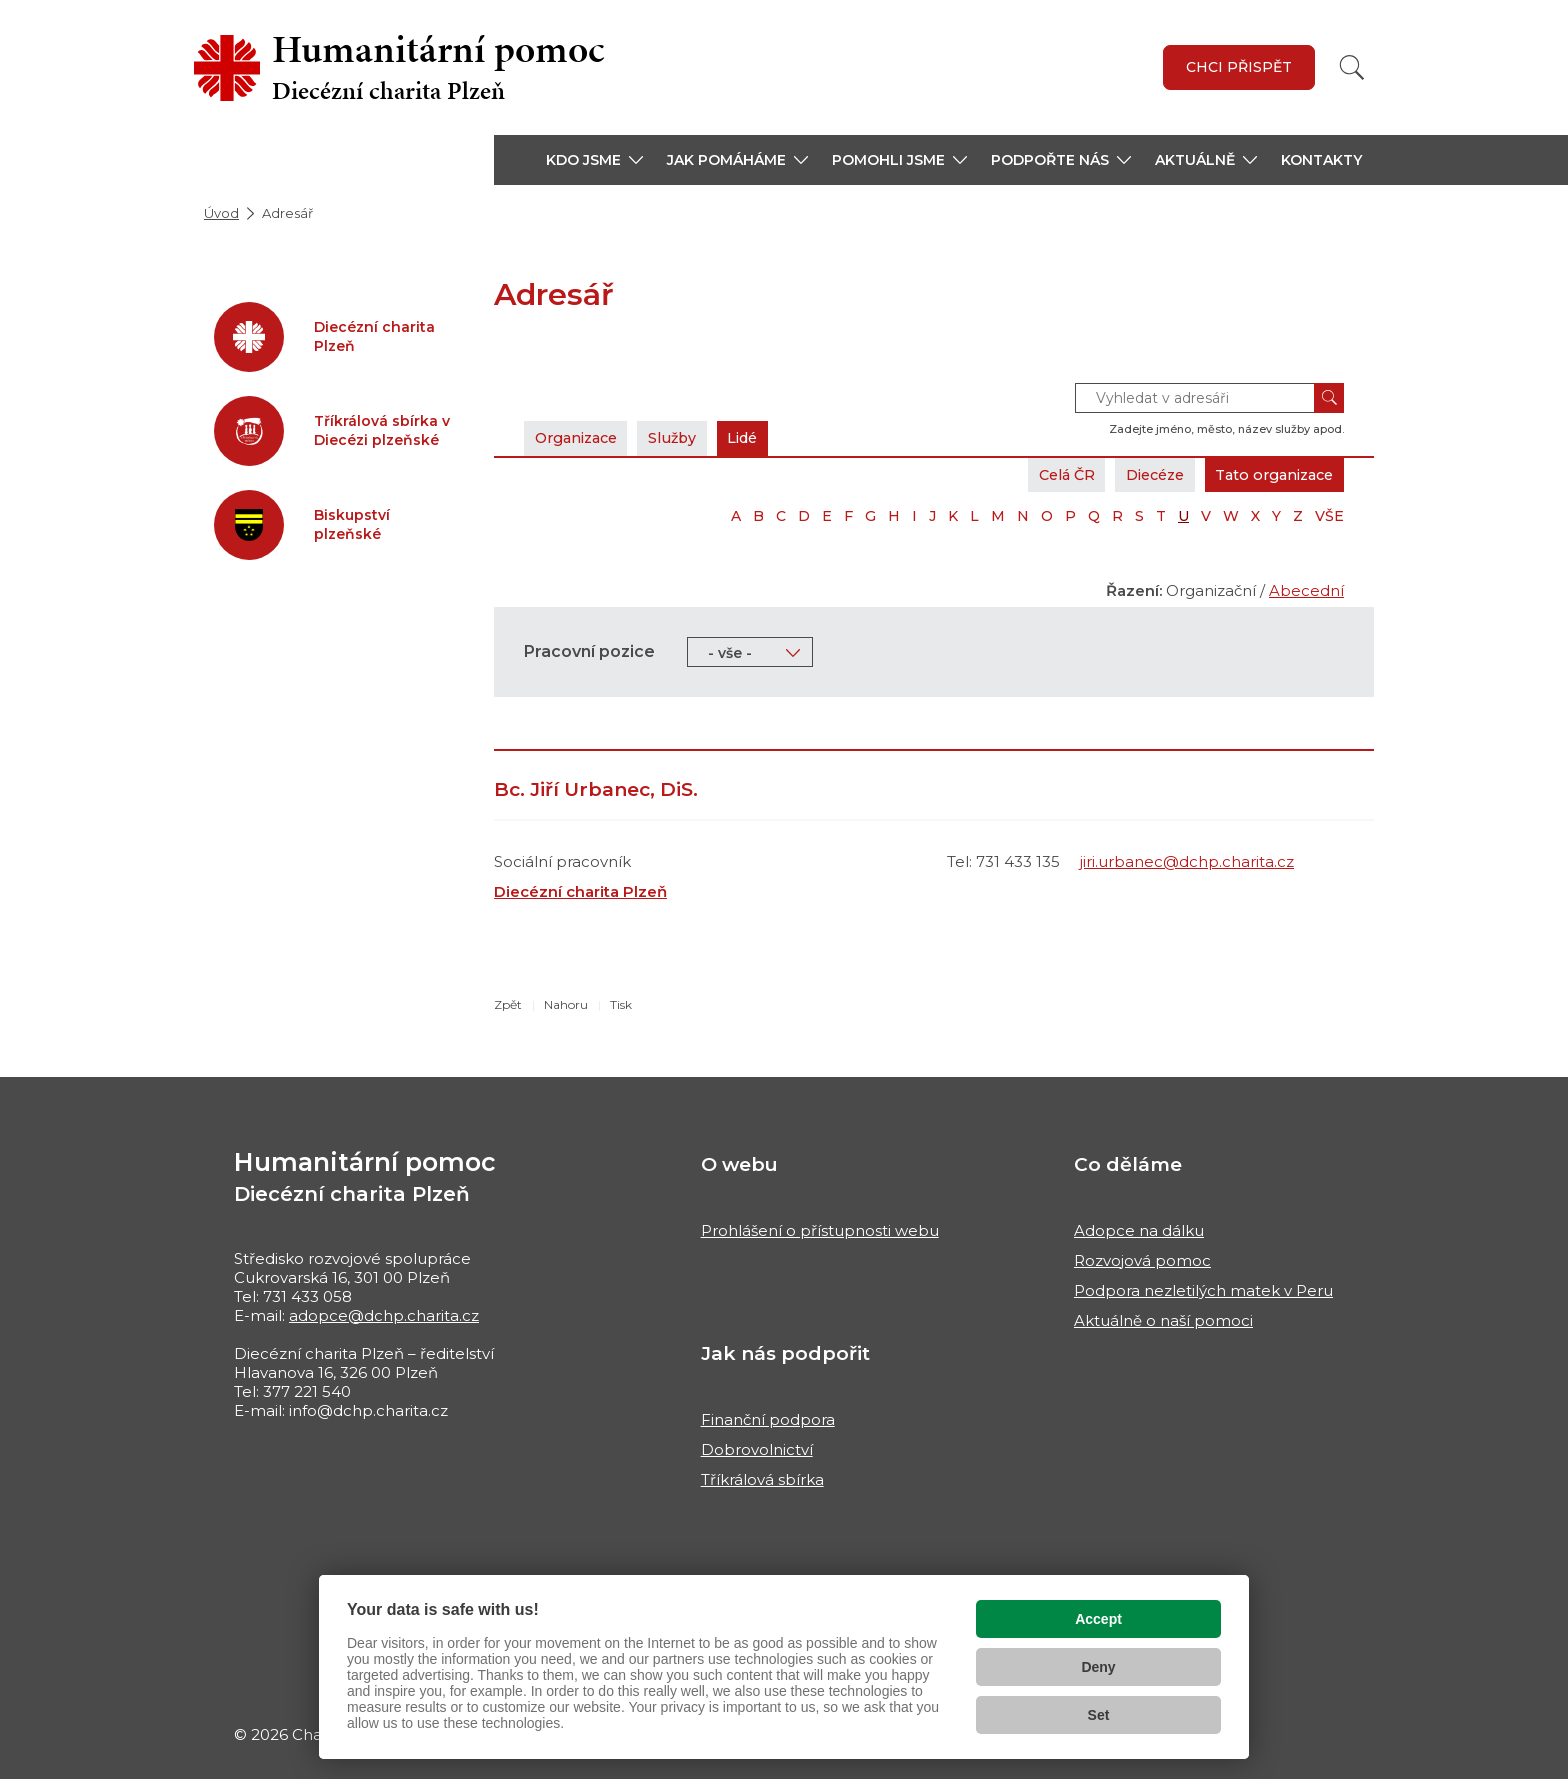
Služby (686, 437)
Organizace (581, 437)
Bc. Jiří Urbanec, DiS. (596, 789)
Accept (1098, 1619)
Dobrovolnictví (757, 1449)
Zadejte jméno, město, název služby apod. (1226, 429)
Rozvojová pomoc (1142, 1260)
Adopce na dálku (1139, 1230)
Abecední (1306, 590)
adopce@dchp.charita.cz (384, 1315)
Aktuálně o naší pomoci (1163, 1320)
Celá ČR (1042, 474)
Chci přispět (1239, 67)
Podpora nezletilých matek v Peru (1203, 1290)
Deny (1098, 1667)
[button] (594, 160)
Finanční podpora (768, 1419)
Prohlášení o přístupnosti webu (820, 1230)
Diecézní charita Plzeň (580, 891)
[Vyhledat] (1352, 67)
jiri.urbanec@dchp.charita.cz (1187, 861)
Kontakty (1321, 160)
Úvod (221, 213)
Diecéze (1139, 474)
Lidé (762, 437)
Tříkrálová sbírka (762, 1479)
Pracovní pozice (589, 651)
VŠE (1329, 516)
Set (1099, 1715)
